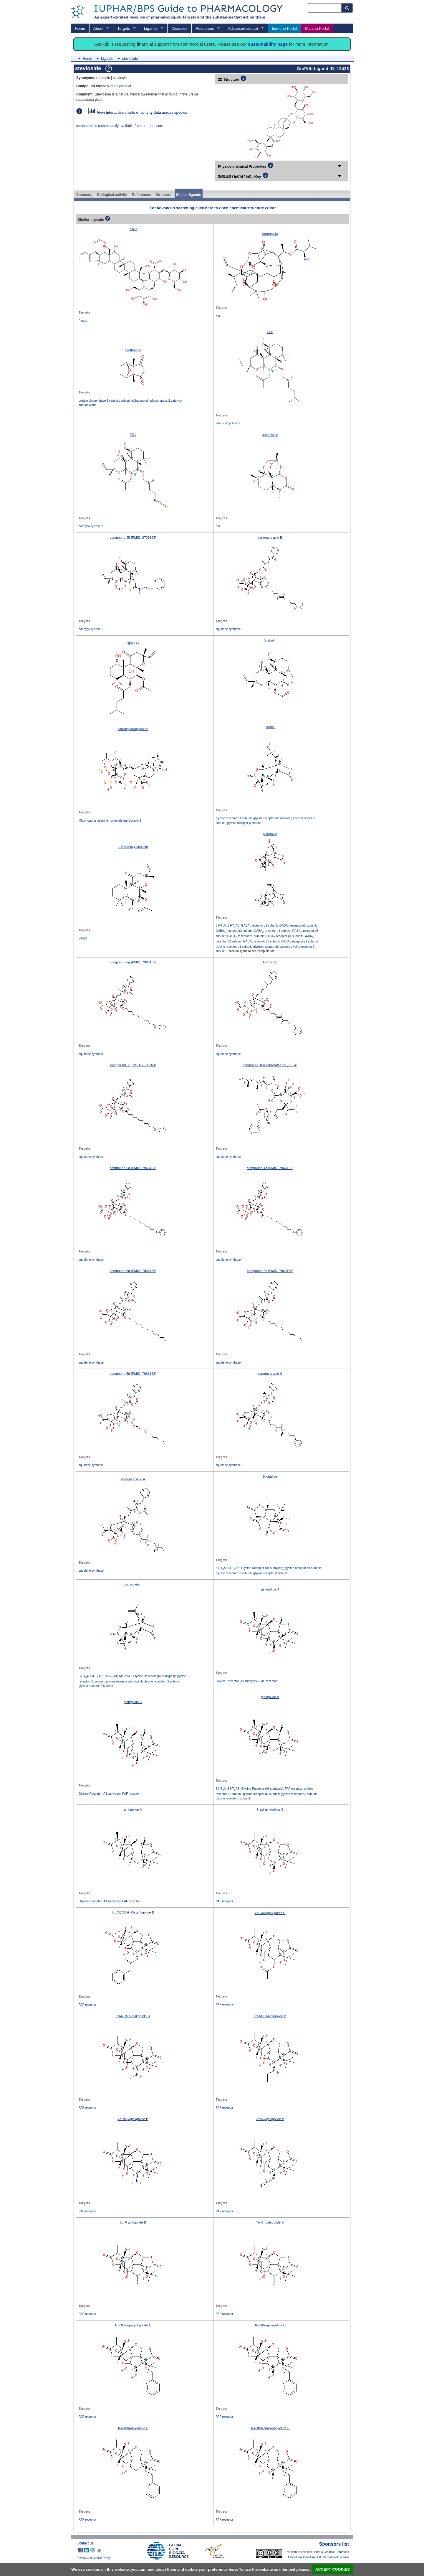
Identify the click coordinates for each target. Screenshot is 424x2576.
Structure (163, 195)
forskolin (270, 640)
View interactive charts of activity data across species (137, 113)
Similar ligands (188, 195)
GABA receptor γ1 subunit (299, 941)
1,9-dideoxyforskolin (133, 846)
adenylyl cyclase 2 (91, 526)
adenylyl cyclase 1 (91, 629)
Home (80, 28)
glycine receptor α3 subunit (162, 1681)
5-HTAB (233, 925)
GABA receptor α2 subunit (297, 925)
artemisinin (270, 434)
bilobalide (270, 1476)
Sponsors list (334, 2544)
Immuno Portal (284, 28)
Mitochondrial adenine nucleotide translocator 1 (110, 820)
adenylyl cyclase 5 (228, 423)
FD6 (270, 332)
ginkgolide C (133, 1702)
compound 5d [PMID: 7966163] (133, 1168)
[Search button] (347, 8)
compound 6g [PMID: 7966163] (133, 962)
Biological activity (112, 195)
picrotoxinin (133, 1584)
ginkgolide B (270, 1697)
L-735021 (270, 962)
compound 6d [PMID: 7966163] (133, 1271)
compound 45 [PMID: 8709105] (133, 537)
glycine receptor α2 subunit (271, 818)
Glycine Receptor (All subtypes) (262, 1568)
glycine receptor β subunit (244, 823)
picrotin (270, 727)
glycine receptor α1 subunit (234, 818)
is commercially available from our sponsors (119, 126)
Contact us (85, 2543)
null (218, 316)
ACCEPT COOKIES (332, 2569)
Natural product (119, 86)
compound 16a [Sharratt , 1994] (270, 1065)
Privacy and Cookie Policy (94, 2557)
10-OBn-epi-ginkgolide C (133, 2325)
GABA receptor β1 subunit (283, 936)
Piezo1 (83, 320)
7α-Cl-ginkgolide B (270, 2222)
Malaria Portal (317, 28)
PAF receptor (268, 1681)
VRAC (83, 938)
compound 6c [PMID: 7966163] (270, 1271)
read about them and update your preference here (191, 2569)
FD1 (133, 434)
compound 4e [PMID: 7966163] (270, 1168)
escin (134, 229)
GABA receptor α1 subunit (259, 925)
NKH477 (133, 643)
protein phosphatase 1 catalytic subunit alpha (109, 400)
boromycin (270, 233)
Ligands (151, 28)
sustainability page (268, 44)
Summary (84, 195)
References (141, 195)
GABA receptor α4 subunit (272, 930)
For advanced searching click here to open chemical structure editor (213, 208)
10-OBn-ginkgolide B (132, 2428)
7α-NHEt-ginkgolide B (270, 2016)
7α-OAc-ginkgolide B (270, 1913)
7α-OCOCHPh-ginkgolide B (133, 1912)
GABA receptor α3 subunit (234, 930)
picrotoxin (270, 834)
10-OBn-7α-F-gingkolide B (270, 2428)
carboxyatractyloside (133, 729)
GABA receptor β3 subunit (261, 941)
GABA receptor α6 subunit (245, 936)
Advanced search (243, 28)
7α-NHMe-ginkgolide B (133, 2016)
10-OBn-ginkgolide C (270, 2325)
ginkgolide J (270, 1589)
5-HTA (221, 925)
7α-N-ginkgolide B (270, 2119)
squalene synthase (228, 629)
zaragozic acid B (270, 537)
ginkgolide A (133, 1809)
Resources (205, 28)
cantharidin (133, 350)
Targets (123, 28)
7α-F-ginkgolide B (133, 2222)
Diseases (179, 28)
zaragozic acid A (133, 1479)
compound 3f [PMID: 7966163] (133, 1065)
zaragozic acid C (270, 1373)
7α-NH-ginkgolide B (132, 2119)
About (98, 28)
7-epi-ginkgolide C (270, 1809)
